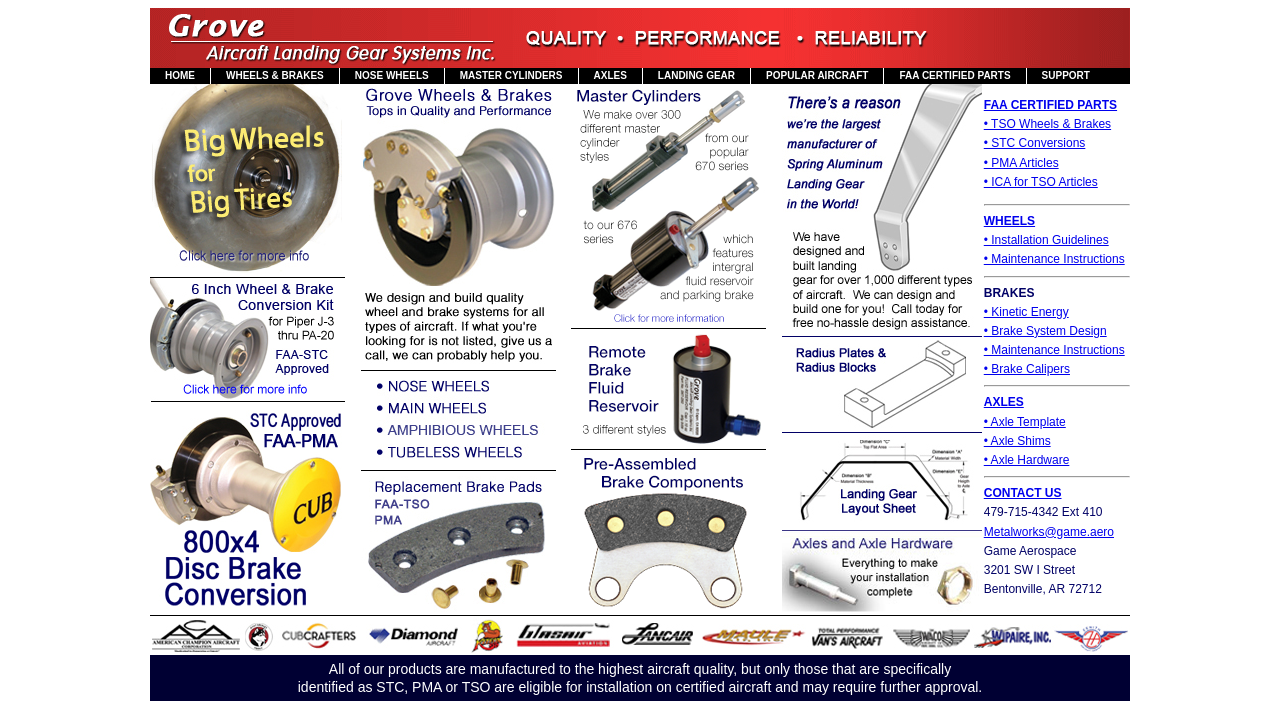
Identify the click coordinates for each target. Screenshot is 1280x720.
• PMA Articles (1021, 163)
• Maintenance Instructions (1054, 259)
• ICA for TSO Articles (1041, 182)
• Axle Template (1025, 422)
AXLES (610, 75)
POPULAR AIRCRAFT (817, 75)
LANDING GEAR (696, 75)
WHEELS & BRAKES (275, 75)
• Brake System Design (1045, 331)
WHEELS (1009, 221)
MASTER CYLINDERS (511, 75)
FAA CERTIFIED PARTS (954, 75)
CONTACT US (1023, 493)
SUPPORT (1066, 75)
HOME (180, 75)
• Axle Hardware (1027, 460)
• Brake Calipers (1027, 369)
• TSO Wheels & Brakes (1047, 124)
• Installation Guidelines (1046, 240)
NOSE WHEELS (392, 75)
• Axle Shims (1017, 441)
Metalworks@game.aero (1049, 532)
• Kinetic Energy (1026, 312)
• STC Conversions (1035, 143)
